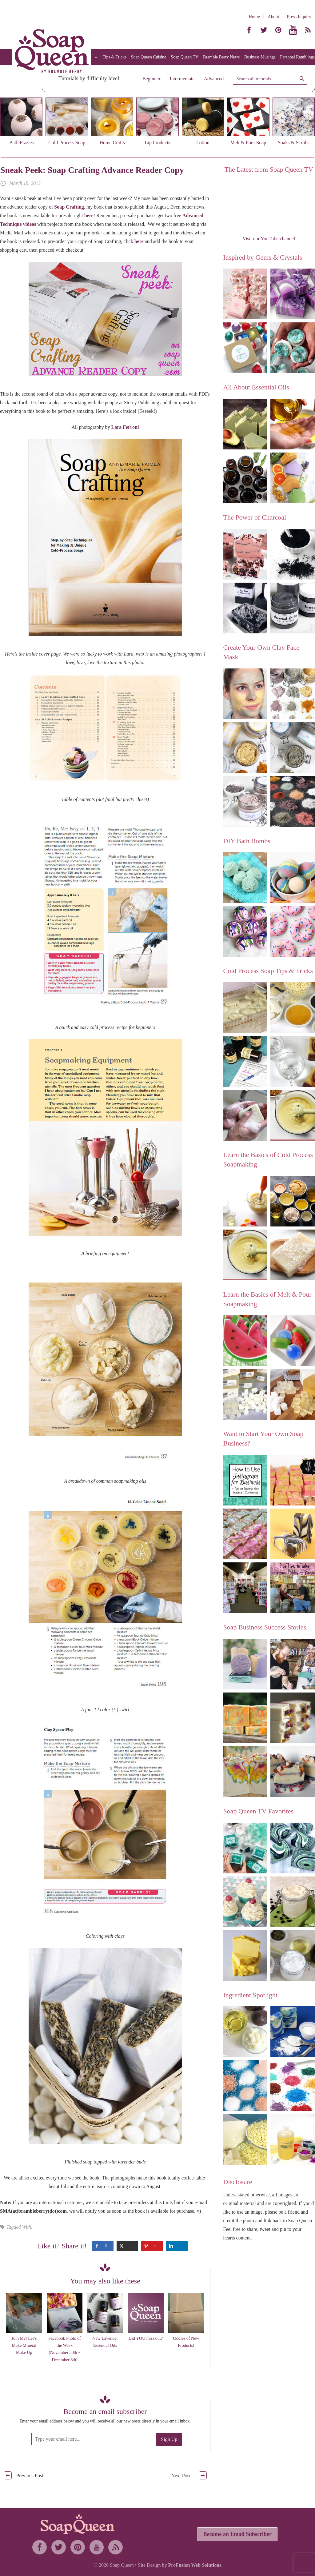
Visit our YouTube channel (268, 238)
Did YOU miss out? (146, 2338)
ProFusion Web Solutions (194, 2565)
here (89, 215)
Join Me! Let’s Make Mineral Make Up (24, 2345)
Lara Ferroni (125, 427)
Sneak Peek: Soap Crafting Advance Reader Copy (92, 170)
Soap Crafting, (70, 206)
